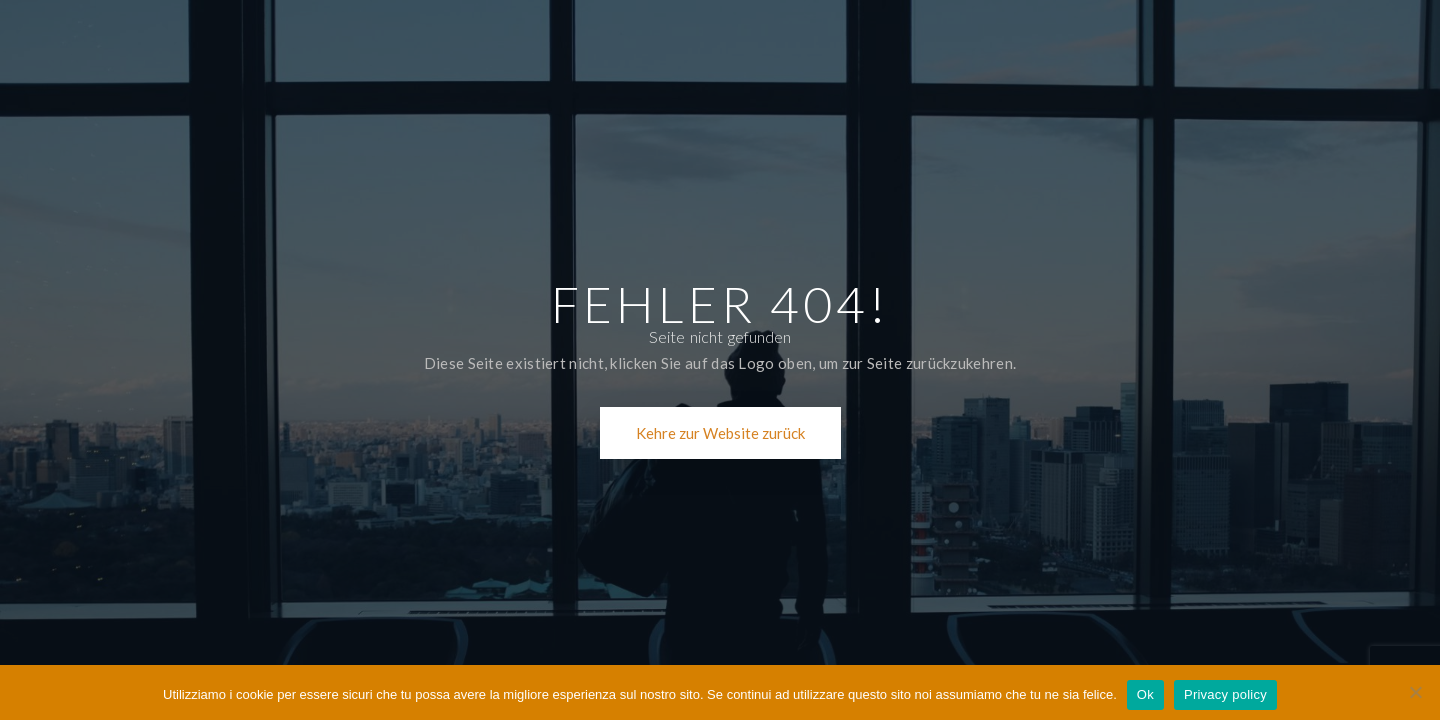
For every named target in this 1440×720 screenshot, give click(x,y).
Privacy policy (1225, 694)
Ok (1145, 694)
